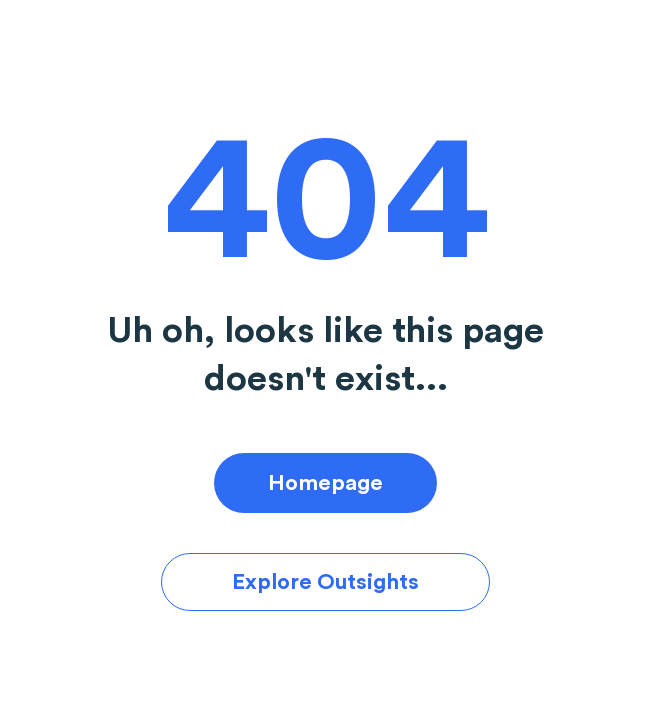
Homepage (325, 483)
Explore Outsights (325, 582)
